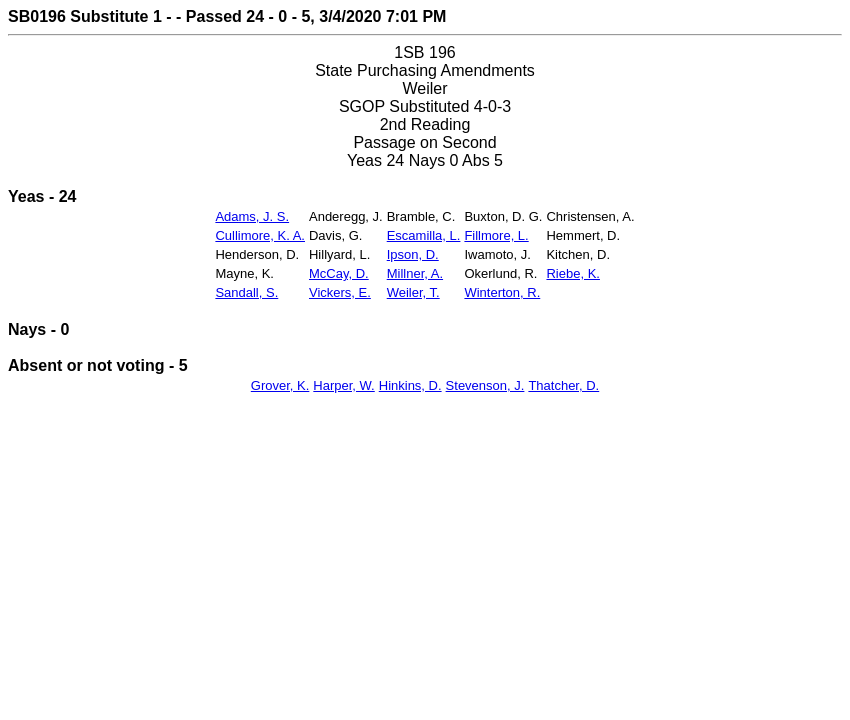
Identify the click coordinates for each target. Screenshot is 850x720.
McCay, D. (339, 273)
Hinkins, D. (410, 385)
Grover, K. (280, 385)
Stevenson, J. (485, 385)
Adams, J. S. (252, 216)
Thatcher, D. (563, 385)
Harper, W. (343, 385)
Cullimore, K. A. (260, 235)
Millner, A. (415, 273)
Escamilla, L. (424, 235)
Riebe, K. (572, 273)
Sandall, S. (246, 292)
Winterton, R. (502, 292)
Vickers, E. (340, 292)
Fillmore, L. (496, 235)
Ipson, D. (413, 254)
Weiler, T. (413, 292)
